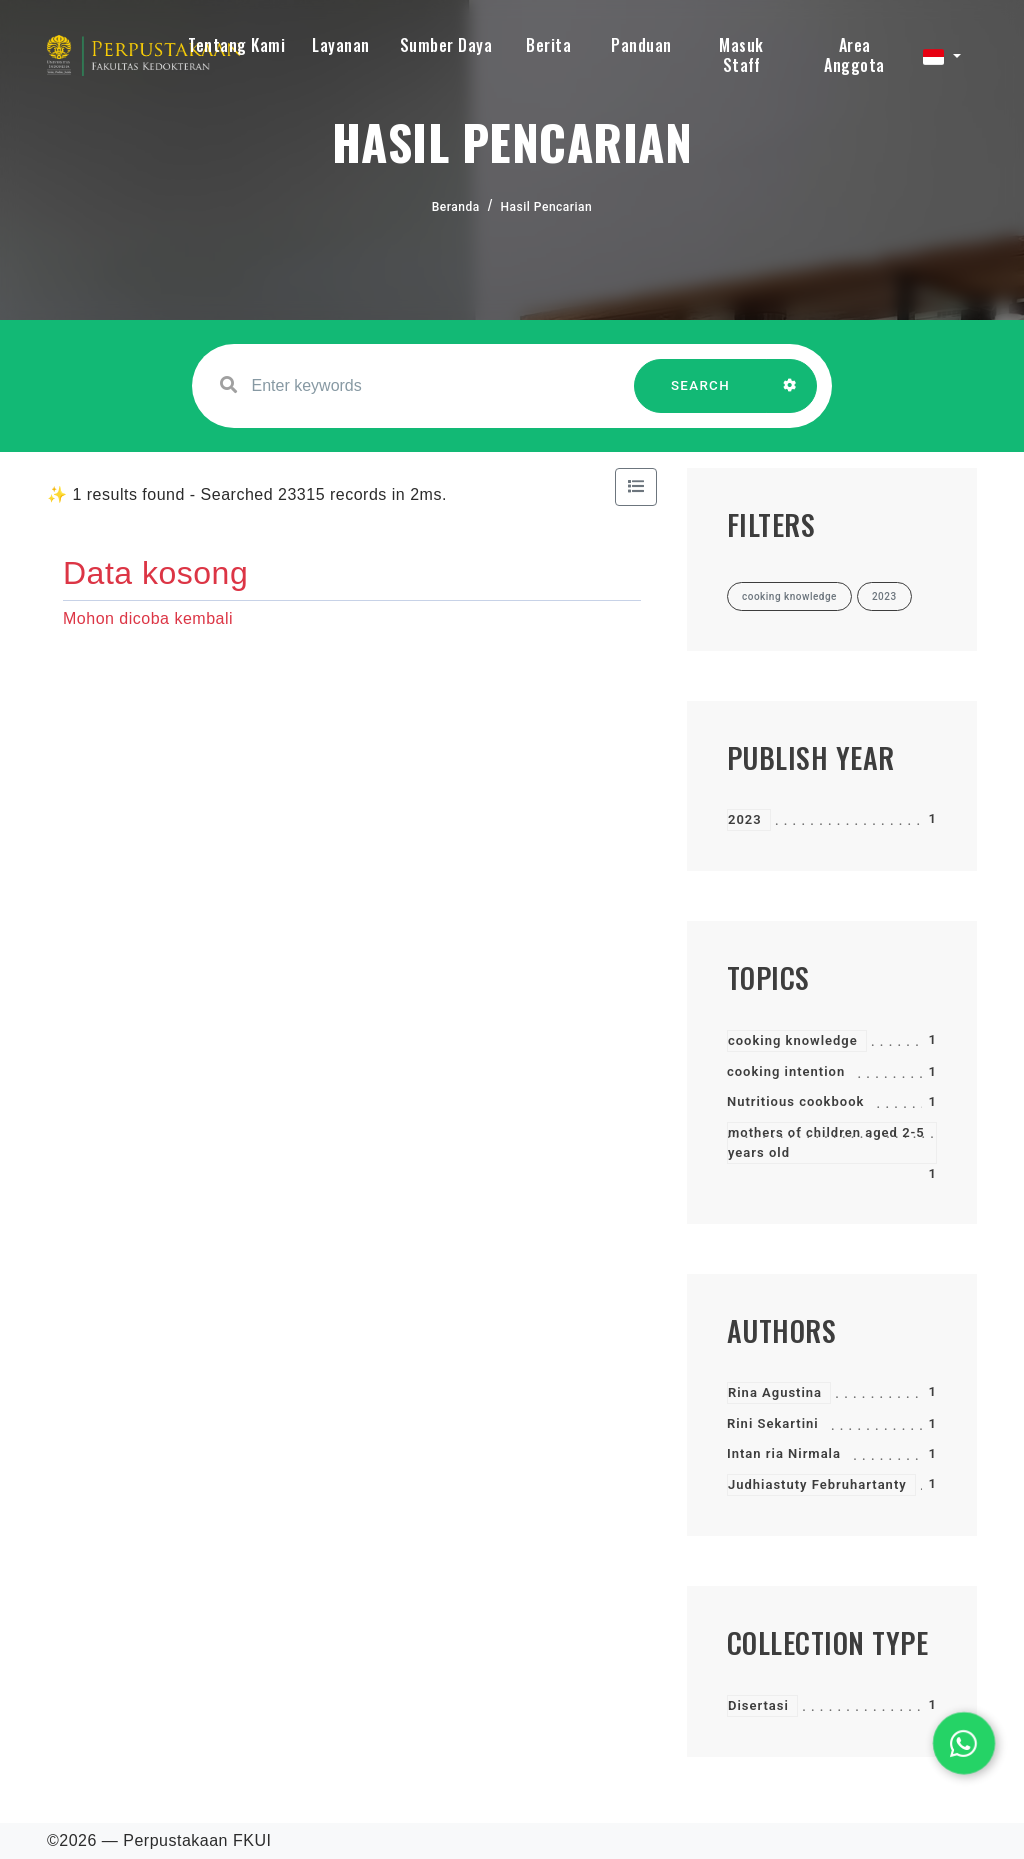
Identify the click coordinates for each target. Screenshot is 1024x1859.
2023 (745, 819)
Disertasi (758, 1705)
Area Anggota (854, 55)
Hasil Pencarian (547, 207)
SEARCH (701, 395)
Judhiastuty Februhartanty (817, 1484)
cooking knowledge (793, 1040)
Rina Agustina (775, 1392)
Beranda (456, 207)
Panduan (641, 45)
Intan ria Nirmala (784, 1453)
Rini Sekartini (773, 1423)
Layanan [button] (341, 45)
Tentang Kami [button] (236, 45)
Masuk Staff (741, 55)
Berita (548, 45)
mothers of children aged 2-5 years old (826, 1142)
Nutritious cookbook (795, 1101)
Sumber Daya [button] (446, 45)
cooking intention (786, 1071)
